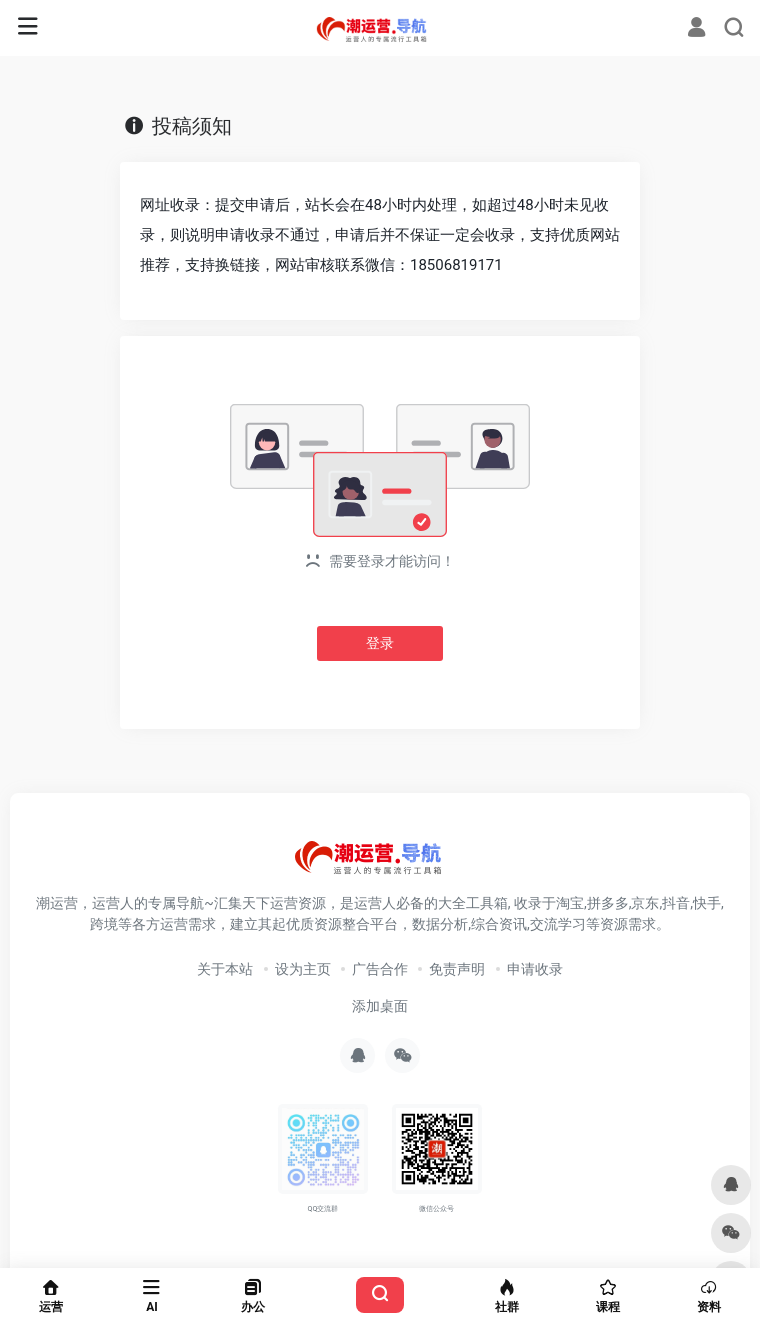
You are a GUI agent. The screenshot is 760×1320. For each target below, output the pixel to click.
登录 (380, 643)
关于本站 (225, 969)
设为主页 (303, 969)
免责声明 (457, 969)
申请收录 (535, 969)
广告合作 (380, 969)
